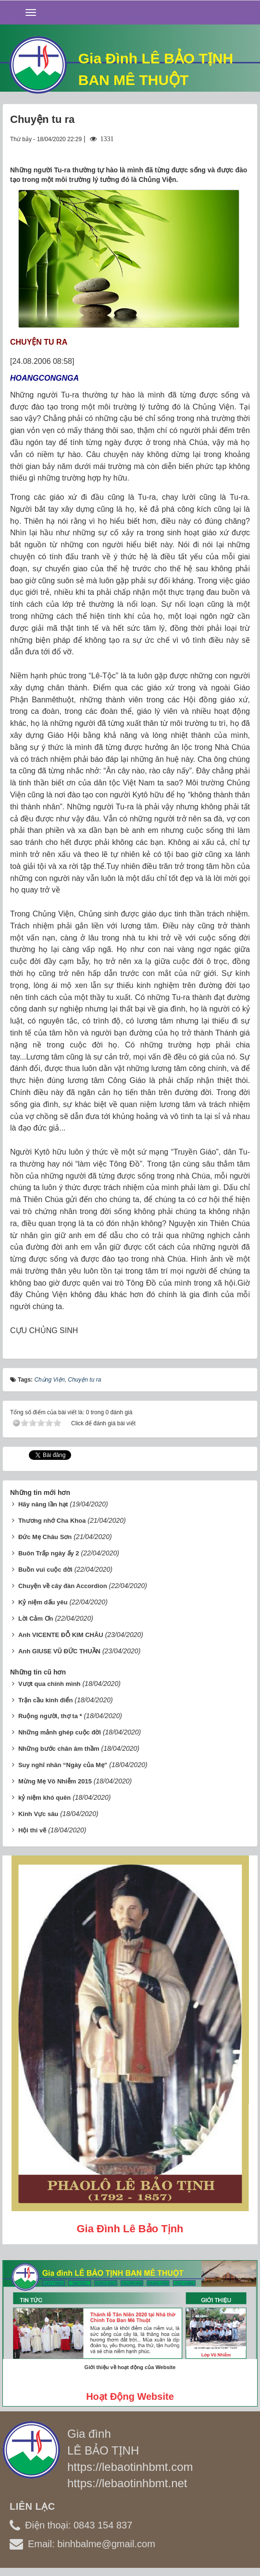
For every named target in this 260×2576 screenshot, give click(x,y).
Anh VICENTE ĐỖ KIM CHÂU (60, 1634)
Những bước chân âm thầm (58, 1748)
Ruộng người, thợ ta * (50, 1716)
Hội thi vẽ (32, 1830)
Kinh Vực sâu (38, 1814)
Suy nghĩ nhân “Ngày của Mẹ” (62, 1765)
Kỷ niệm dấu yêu (43, 1602)
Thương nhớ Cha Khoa (52, 1520)
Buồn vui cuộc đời (45, 1569)
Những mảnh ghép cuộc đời (59, 1732)
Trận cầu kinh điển (45, 1700)
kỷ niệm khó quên (44, 1797)
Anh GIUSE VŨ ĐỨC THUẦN (59, 1651)
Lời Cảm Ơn (35, 1618)
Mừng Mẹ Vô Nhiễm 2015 (55, 1781)
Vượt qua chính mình (49, 1683)
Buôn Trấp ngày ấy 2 (48, 1553)
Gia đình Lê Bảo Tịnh (129, 2229)
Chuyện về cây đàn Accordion (62, 1585)
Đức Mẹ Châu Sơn (45, 1537)
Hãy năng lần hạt (43, 1504)
